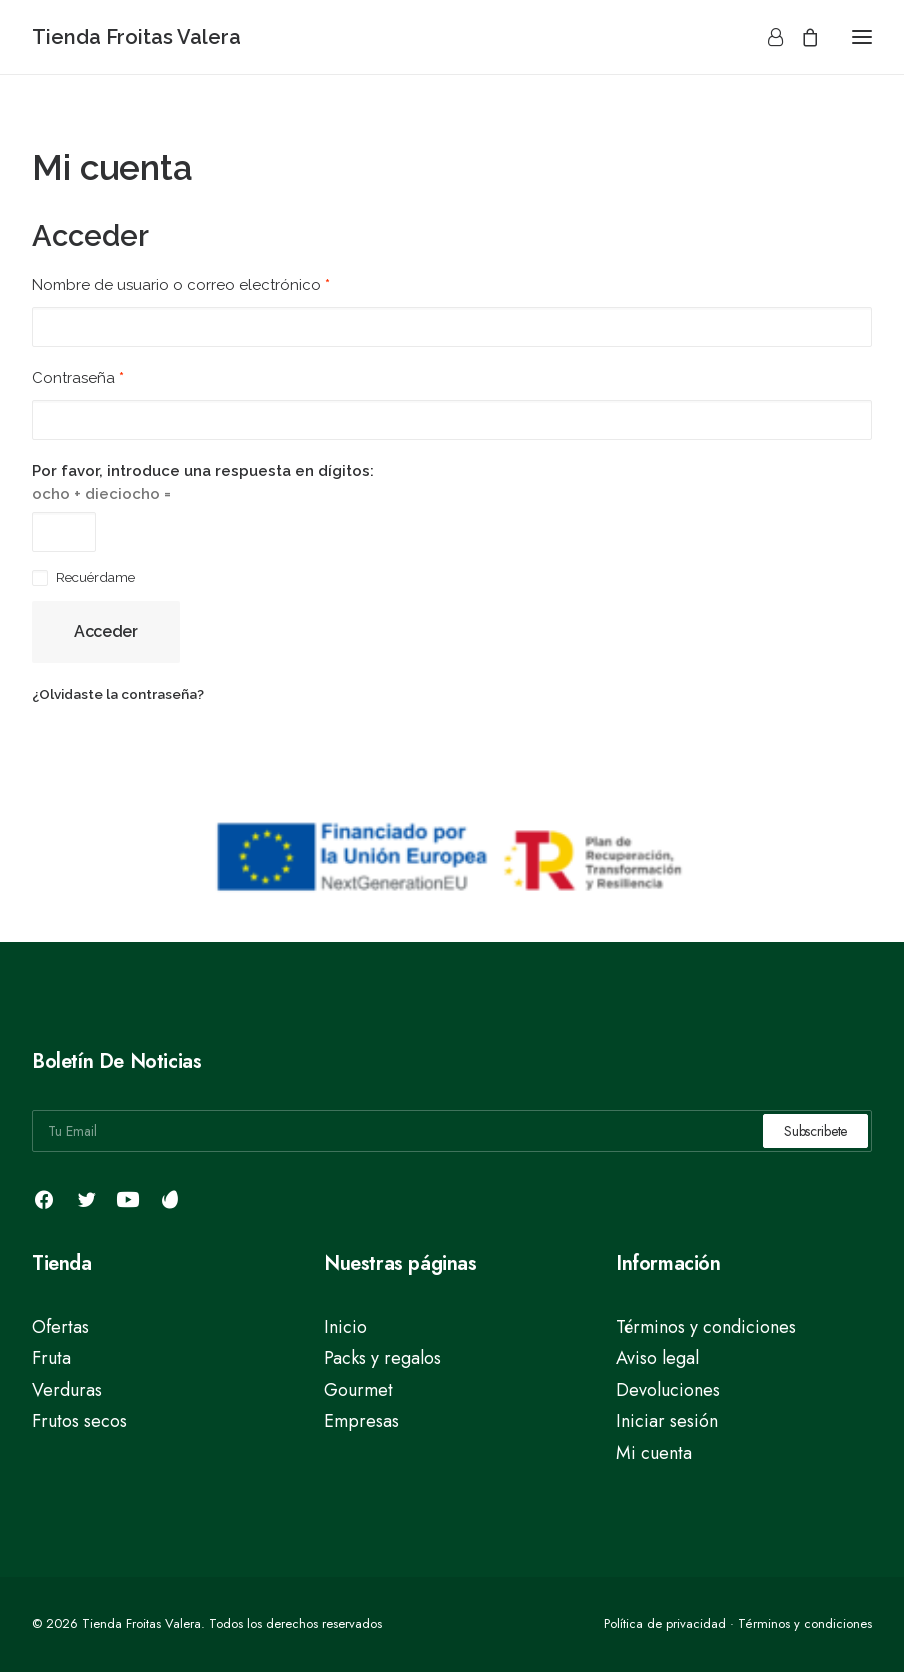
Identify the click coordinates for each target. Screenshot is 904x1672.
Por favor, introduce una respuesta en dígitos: (203, 471)
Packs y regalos (382, 1358)
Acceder (106, 631)
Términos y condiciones (706, 1327)
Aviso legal (657, 1358)
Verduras (67, 1390)
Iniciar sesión (667, 1421)
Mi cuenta (654, 1453)
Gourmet (358, 1390)
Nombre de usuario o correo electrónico (181, 285)
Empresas (361, 1421)
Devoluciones (668, 1390)
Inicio (345, 1327)
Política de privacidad (665, 1623)
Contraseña (78, 378)
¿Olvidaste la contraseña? (118, 694)
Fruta (51, 1358)
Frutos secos (79, 1421)
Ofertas (60, 1327)
